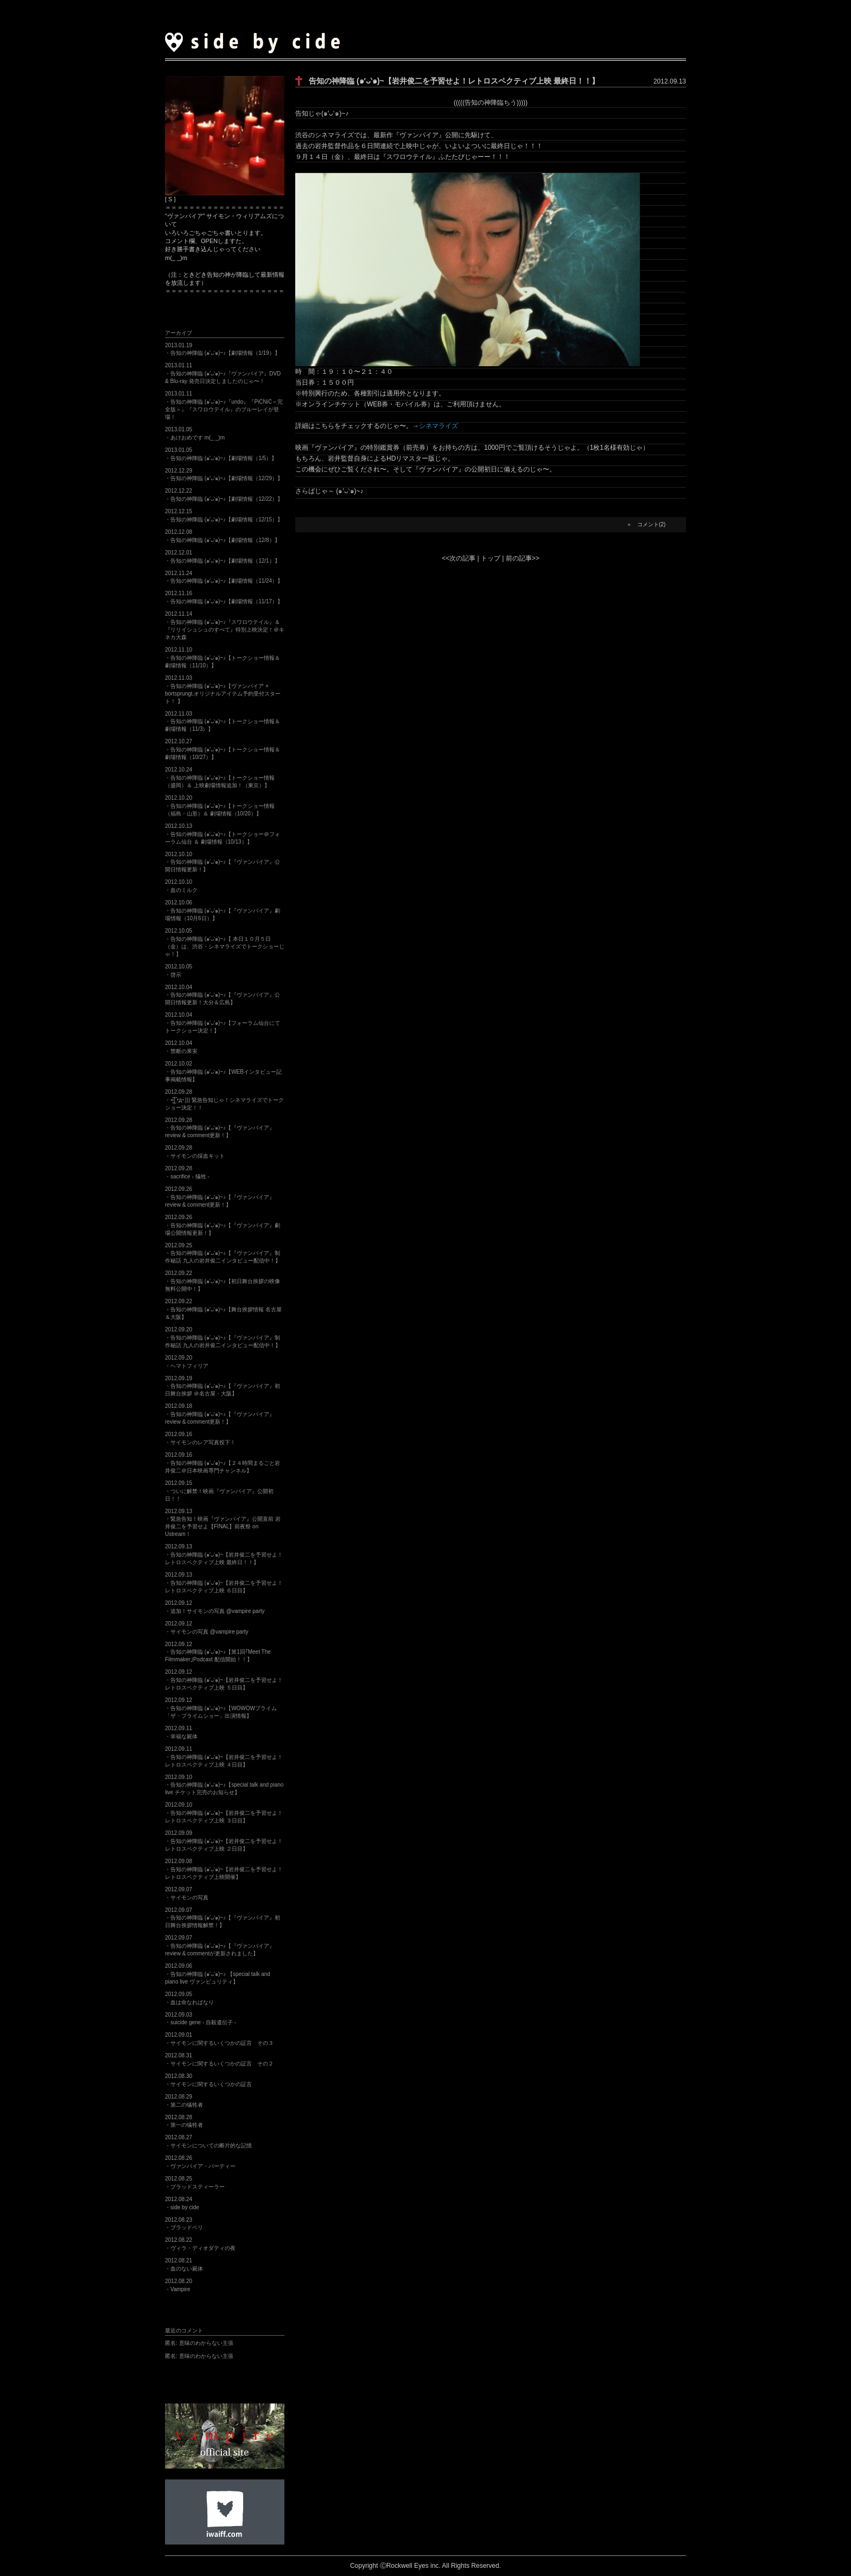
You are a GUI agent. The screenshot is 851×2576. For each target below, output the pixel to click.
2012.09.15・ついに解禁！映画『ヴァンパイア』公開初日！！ (219, 1491)
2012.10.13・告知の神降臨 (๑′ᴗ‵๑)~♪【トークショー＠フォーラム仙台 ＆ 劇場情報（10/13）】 (222, 834)
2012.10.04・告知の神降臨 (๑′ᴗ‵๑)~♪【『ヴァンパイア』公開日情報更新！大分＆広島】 (222, 995)
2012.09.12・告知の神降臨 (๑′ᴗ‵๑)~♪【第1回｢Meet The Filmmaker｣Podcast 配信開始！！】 (218, 1652)
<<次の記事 (458, 558)
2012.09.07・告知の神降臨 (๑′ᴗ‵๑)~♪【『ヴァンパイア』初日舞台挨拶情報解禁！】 (222, 1918)
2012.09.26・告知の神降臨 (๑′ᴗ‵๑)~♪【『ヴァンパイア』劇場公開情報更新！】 (222, 1225)
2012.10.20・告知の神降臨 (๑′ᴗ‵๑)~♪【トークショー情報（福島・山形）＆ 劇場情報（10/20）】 (220, 806)
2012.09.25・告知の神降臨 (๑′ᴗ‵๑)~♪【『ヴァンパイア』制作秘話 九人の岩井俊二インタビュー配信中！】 (223, 1253)
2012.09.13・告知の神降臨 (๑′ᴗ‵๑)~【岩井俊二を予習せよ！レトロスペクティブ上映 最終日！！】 (224, 1554)
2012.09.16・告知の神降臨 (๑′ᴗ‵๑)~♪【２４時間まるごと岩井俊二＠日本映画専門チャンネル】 (222, 1463)
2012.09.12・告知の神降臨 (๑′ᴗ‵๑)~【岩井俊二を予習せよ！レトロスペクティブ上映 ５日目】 (224, 1680)
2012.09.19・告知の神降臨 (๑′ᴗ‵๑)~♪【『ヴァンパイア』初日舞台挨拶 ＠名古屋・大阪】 (222, 1386)
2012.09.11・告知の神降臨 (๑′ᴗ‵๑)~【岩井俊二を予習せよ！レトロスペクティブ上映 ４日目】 (224, 1757)
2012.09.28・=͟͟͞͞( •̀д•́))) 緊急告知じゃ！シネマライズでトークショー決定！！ (224, 1100)
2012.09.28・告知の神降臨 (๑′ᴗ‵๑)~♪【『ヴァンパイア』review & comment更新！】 (220, 1128)
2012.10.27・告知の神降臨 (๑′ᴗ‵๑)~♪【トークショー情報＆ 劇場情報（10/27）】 (222, 749)
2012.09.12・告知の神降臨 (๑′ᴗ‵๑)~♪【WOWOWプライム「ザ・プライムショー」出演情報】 (221, 1708)
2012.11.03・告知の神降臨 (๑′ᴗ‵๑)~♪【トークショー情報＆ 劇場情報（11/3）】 (222, 721)
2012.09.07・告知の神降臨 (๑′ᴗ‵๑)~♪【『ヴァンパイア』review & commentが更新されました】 (220, 1945)
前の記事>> (522, 558)
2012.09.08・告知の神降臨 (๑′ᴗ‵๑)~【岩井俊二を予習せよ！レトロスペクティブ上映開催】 (224, 1869)
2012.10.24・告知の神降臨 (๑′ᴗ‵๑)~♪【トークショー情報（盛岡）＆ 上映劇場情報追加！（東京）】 (220, 777)
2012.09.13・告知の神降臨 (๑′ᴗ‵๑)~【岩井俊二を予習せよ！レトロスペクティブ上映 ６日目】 (224, 1582)
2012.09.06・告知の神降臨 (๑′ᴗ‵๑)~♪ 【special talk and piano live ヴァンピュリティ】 (217, 1974)
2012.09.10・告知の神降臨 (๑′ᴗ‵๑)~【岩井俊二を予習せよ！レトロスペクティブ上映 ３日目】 (224, 1812)
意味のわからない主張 (199, 2343)
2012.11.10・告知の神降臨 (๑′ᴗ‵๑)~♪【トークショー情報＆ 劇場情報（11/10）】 (222, 657)
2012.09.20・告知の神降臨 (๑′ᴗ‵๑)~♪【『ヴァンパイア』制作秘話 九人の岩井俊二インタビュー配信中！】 (223, 1337)
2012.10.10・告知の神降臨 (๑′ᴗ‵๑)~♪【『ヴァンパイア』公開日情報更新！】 (222, 862)
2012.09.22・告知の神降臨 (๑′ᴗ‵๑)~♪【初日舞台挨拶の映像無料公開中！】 (222, 1281)
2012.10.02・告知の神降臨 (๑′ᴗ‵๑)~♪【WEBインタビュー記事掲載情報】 (223, 1071)
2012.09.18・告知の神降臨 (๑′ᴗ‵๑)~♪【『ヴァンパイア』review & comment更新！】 (220, 1414)
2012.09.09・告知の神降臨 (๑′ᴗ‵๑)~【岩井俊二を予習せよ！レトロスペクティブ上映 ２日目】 (224, 1841)
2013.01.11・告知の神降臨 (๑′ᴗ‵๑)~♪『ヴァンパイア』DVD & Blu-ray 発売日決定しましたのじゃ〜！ (223, 373)
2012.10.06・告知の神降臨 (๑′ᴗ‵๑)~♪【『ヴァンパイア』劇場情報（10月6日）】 (222, 910)
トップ (490, 558)
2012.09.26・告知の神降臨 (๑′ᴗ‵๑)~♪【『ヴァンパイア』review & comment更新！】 (220, 1197)
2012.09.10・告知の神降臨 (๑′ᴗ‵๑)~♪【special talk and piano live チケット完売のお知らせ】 (224, 1785)
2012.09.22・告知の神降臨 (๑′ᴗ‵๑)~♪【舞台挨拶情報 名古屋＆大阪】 (223, 1309)
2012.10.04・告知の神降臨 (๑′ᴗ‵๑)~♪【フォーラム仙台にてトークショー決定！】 (222, 1023)
